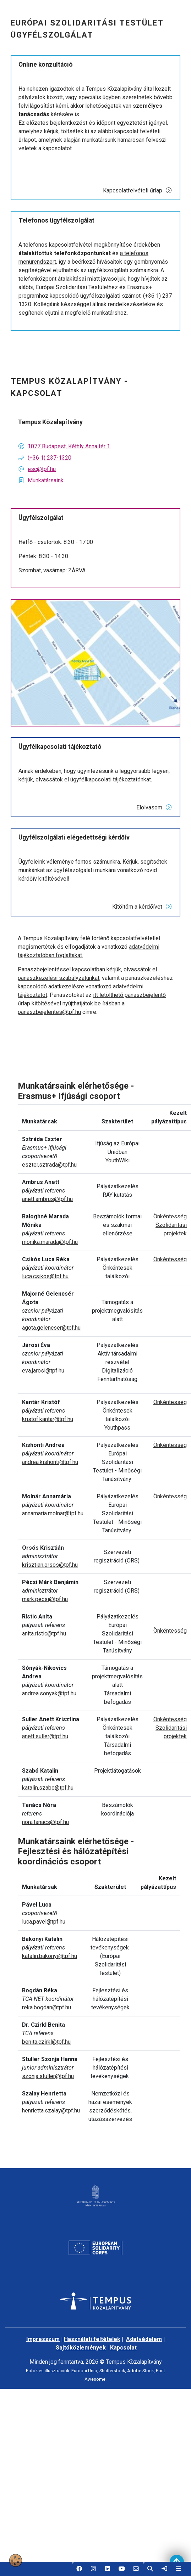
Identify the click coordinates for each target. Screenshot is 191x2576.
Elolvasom (154, 807)
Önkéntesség (170, 1216)
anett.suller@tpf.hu (45, 1736)
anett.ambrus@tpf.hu (47, 1199)
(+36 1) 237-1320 (49, 457)
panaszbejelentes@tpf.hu (49, 1012)
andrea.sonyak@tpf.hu (49, 1693)
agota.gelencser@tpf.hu (51, 1327)
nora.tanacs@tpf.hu (45, 1822)
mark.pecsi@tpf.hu (45, 1599)
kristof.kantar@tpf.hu (47, 1419)
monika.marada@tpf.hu (50, 1242)
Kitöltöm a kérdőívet (142, 906)
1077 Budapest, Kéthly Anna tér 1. (69, 446)
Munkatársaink (46, 480)
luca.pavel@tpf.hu (43, 1921)
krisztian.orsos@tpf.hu (50, 1564)
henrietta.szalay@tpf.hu (51, 2110)
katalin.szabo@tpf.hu (47, 1787)
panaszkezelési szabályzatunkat (58, 978)
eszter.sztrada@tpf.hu (49, 1164)
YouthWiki (117, 1160)
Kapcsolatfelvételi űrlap (137, 190)
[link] (164, 2569)
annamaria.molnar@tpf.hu (52, 1513)
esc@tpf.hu (42, 469)
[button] (79, 2569)
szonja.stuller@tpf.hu (48, 2076)
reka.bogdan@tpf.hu (46, 2007)
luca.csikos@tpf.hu (45, 1276)
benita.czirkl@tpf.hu (46, 2041)
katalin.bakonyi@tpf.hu (49, 1956)
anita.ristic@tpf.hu (44, 1633)
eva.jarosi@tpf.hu (43, 1370)
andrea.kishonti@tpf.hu (50, 1462)
